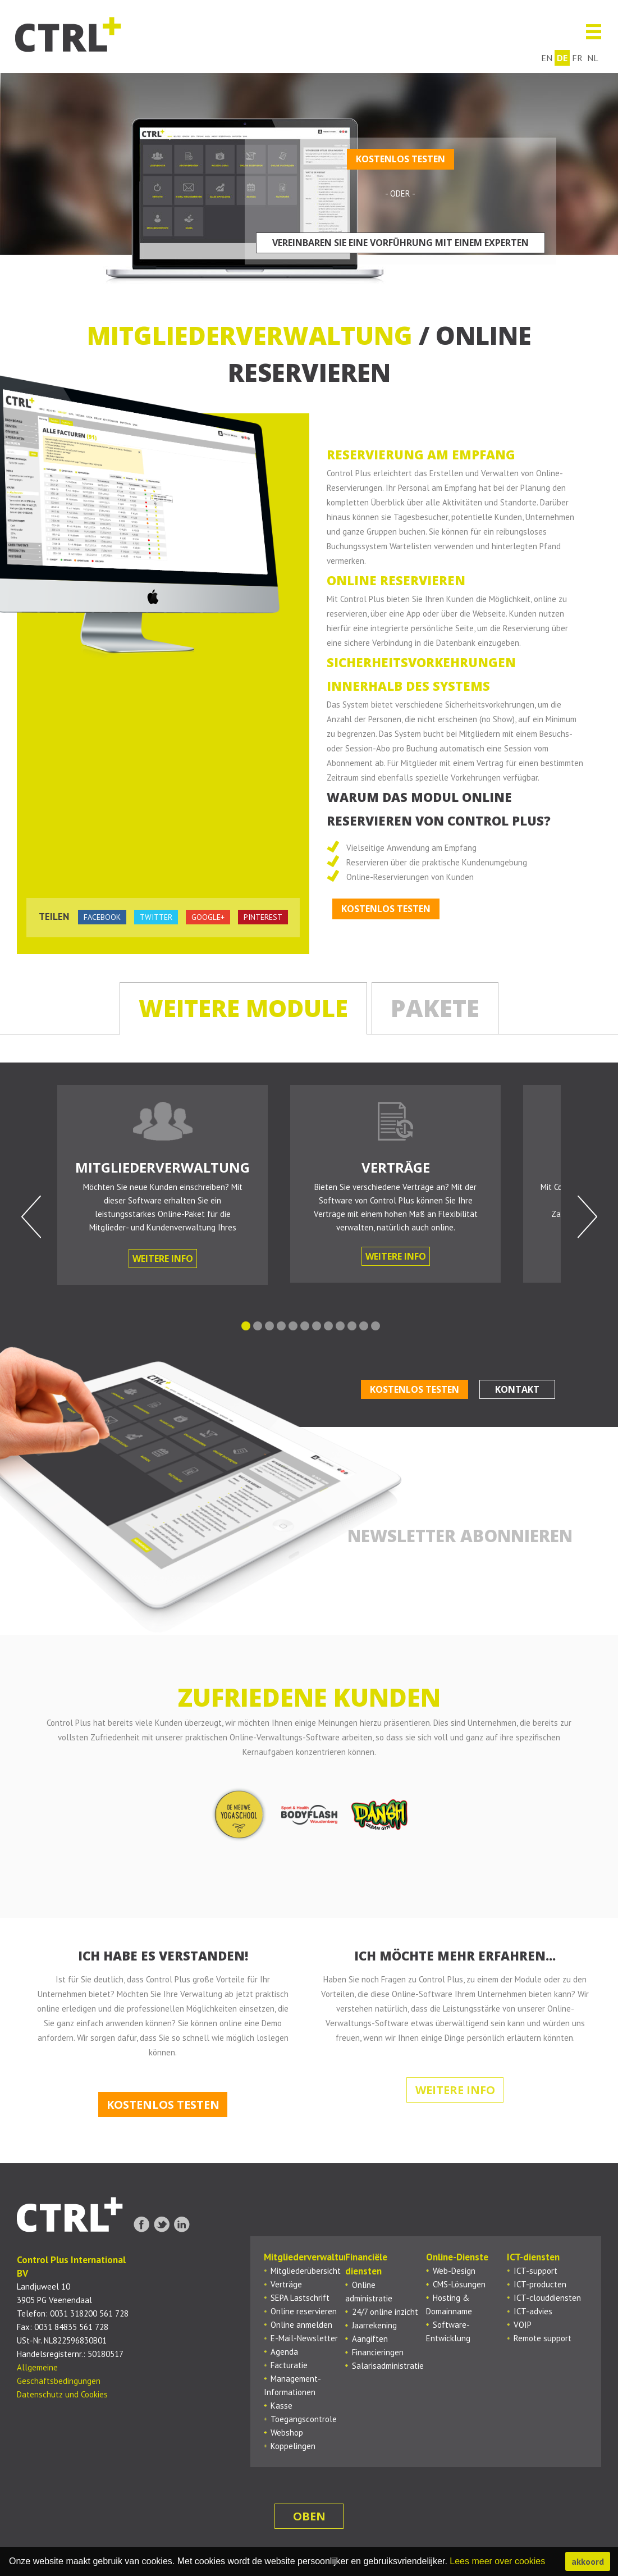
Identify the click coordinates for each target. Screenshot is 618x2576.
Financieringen (378, 2352)
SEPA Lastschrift (300, 2297)
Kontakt (517, 1389)
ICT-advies (533, 2311)
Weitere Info (162, 1258)
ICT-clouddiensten (547, 2297)
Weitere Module (243, 1008)
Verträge (286, 2284)
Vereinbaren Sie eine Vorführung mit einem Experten (400, 242)
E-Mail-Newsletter (304, 2338)
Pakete (435, 1008)
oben (309, 2516)
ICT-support (535, 2270)
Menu (589, 32)
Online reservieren (304, 2311)
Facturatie (289, 2365)
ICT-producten (540, 2284)
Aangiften (370, 2338)
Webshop (287, 2432)
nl (593, 57)
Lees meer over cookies (497, 2561)
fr (578, 57)
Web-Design (454, 2270)
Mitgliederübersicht (306, 2270)
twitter (156, 917)
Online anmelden (301, 2324)
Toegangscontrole (304, 2419)
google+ (208, 917)
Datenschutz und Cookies (62, 2394)
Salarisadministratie (388, 2365)
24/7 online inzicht (385, 2311)
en (547, 57)
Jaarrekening (374, 2325)
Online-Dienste (457, 2257)
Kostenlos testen (400, 159)
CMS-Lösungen (459, 2284)
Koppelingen (293, 2446)
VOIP (523, 2324)
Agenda (284, 2351)
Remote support (542, 2338)
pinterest (263, 917)
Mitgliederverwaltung (309, 2257)
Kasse (281, 2405)
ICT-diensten (533, 2257)
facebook (102, 917)
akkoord (587, 2561)
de (562, 57)
